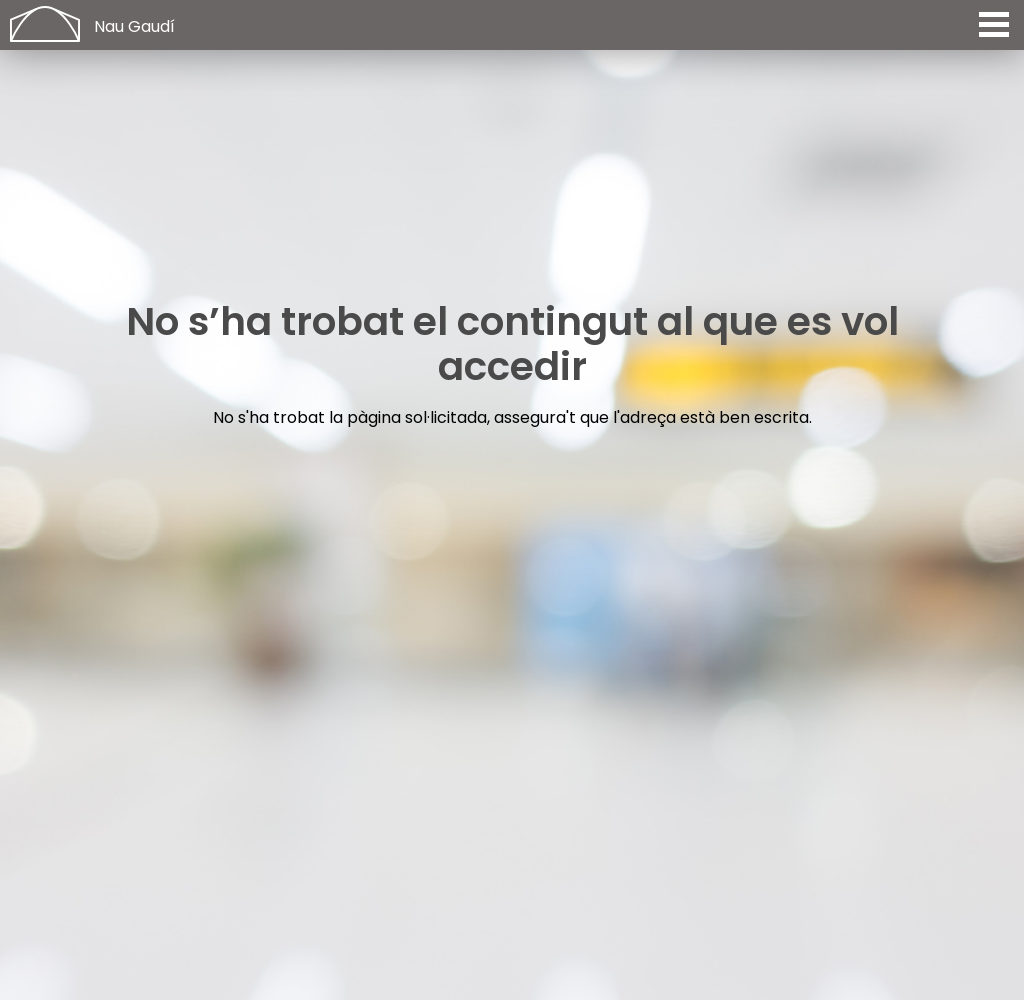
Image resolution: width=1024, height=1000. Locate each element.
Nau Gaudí (134, 26)
